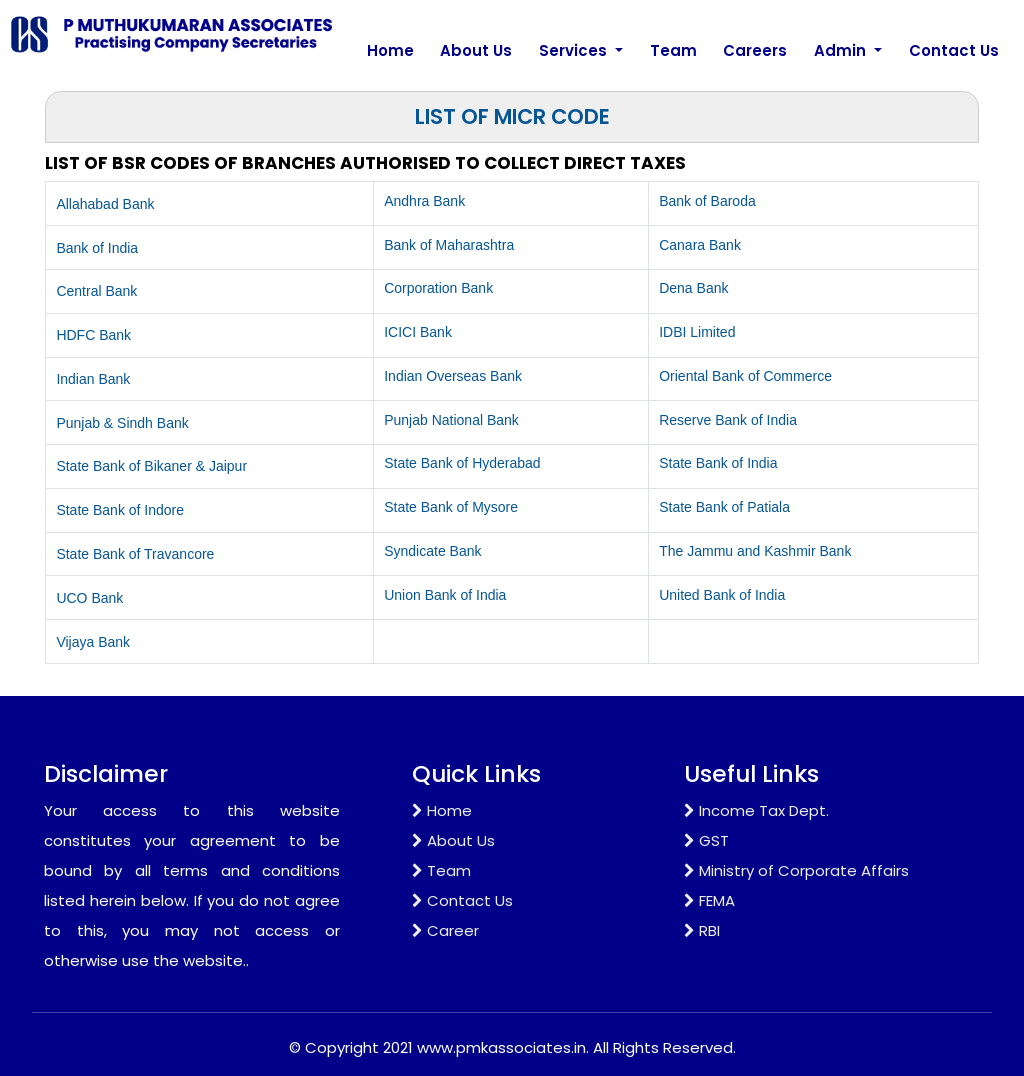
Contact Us (954, 50)
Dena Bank (693, 288)
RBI (702, 930)
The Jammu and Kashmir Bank (755, 551)
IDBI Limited (697, 332)
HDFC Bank (93, 335)
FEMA (709, 900)
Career (445, 930)
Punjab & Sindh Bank (122, 423)
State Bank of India (718, 463)
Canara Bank (700, 245)
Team (673, 50)
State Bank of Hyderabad (462, 463)
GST (706, 840)
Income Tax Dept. (756, 810)
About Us (476, 50)
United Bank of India (722, 595)
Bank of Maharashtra (449, 245)
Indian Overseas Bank (453, 376)
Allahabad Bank (105, 204)
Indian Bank (93, 379)
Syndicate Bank (432, 551)
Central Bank (96, 291)
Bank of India (97, 248)
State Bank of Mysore (451, 507)
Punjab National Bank (451, 420)
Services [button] (575, 50)
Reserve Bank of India (728, 420)
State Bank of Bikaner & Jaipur (151, 466)
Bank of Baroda (707, 201)
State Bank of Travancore (135, 554)
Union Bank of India (445, 595)
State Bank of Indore (120, 510)
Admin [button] (842, 50)
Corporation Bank (438, 288)
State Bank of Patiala (724, 507)
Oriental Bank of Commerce (745, 376)
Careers (755, 50)
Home (390, 50)
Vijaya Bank (93, 642)
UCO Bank (89, 598)
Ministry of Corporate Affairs (796, 870)
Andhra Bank (424, 201)
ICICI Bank (418, 332)
